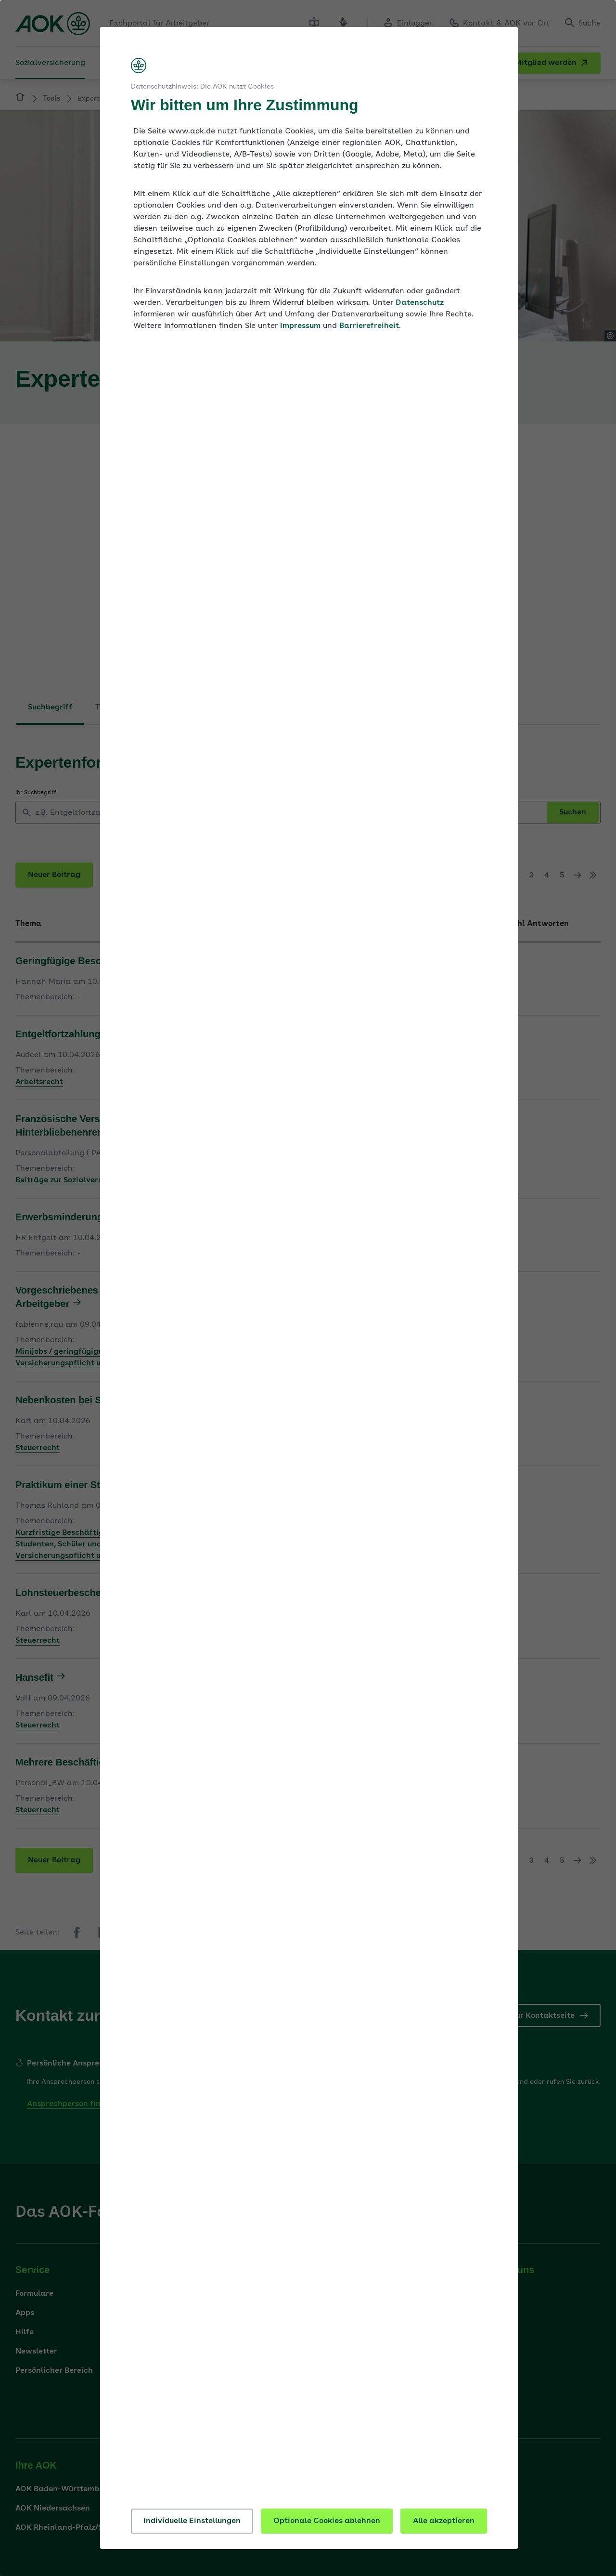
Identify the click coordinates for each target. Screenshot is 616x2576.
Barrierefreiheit (369, 326)
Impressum (300, 326)
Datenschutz (420, 303)
